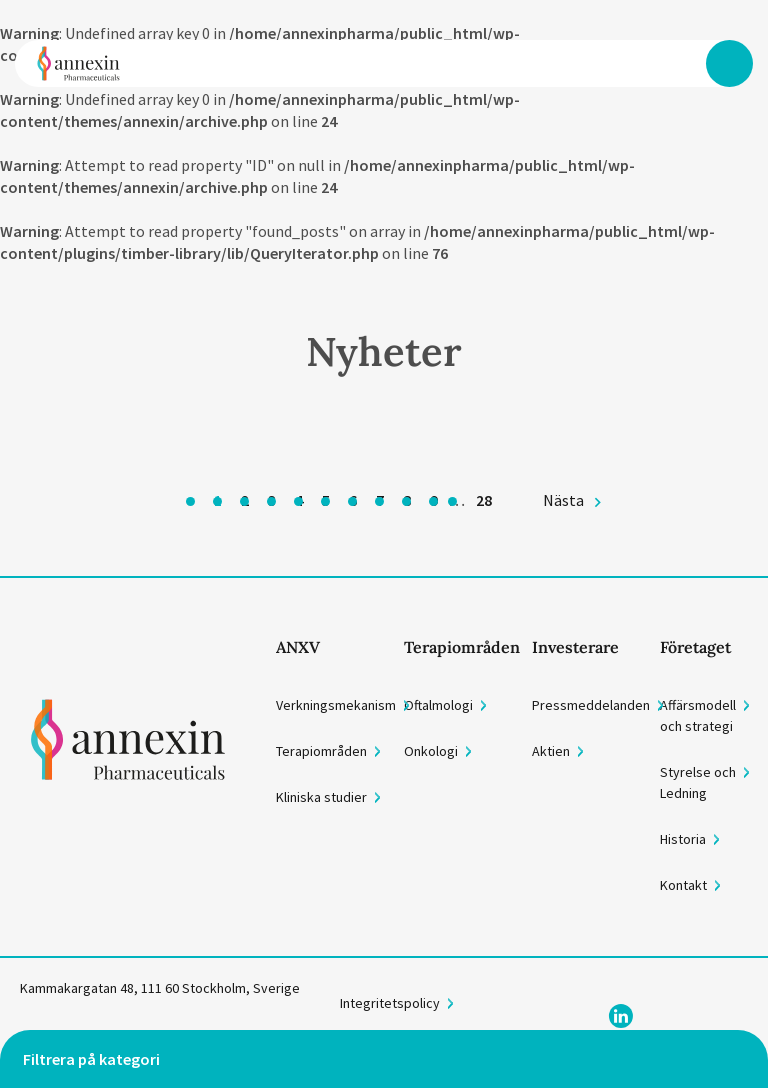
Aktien (551, 751)
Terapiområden (321, 751)
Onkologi (431, 751)
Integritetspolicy (390, 1003)
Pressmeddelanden (591, 705)
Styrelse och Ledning (698, 782)
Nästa (563, 500)
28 (484, 500)
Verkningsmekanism (336, 705)
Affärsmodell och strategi (698, 715)
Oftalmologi (438, 705)
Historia (683, 839)
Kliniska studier (321, 797)
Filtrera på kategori (91, 1059)
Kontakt (683, 885)
